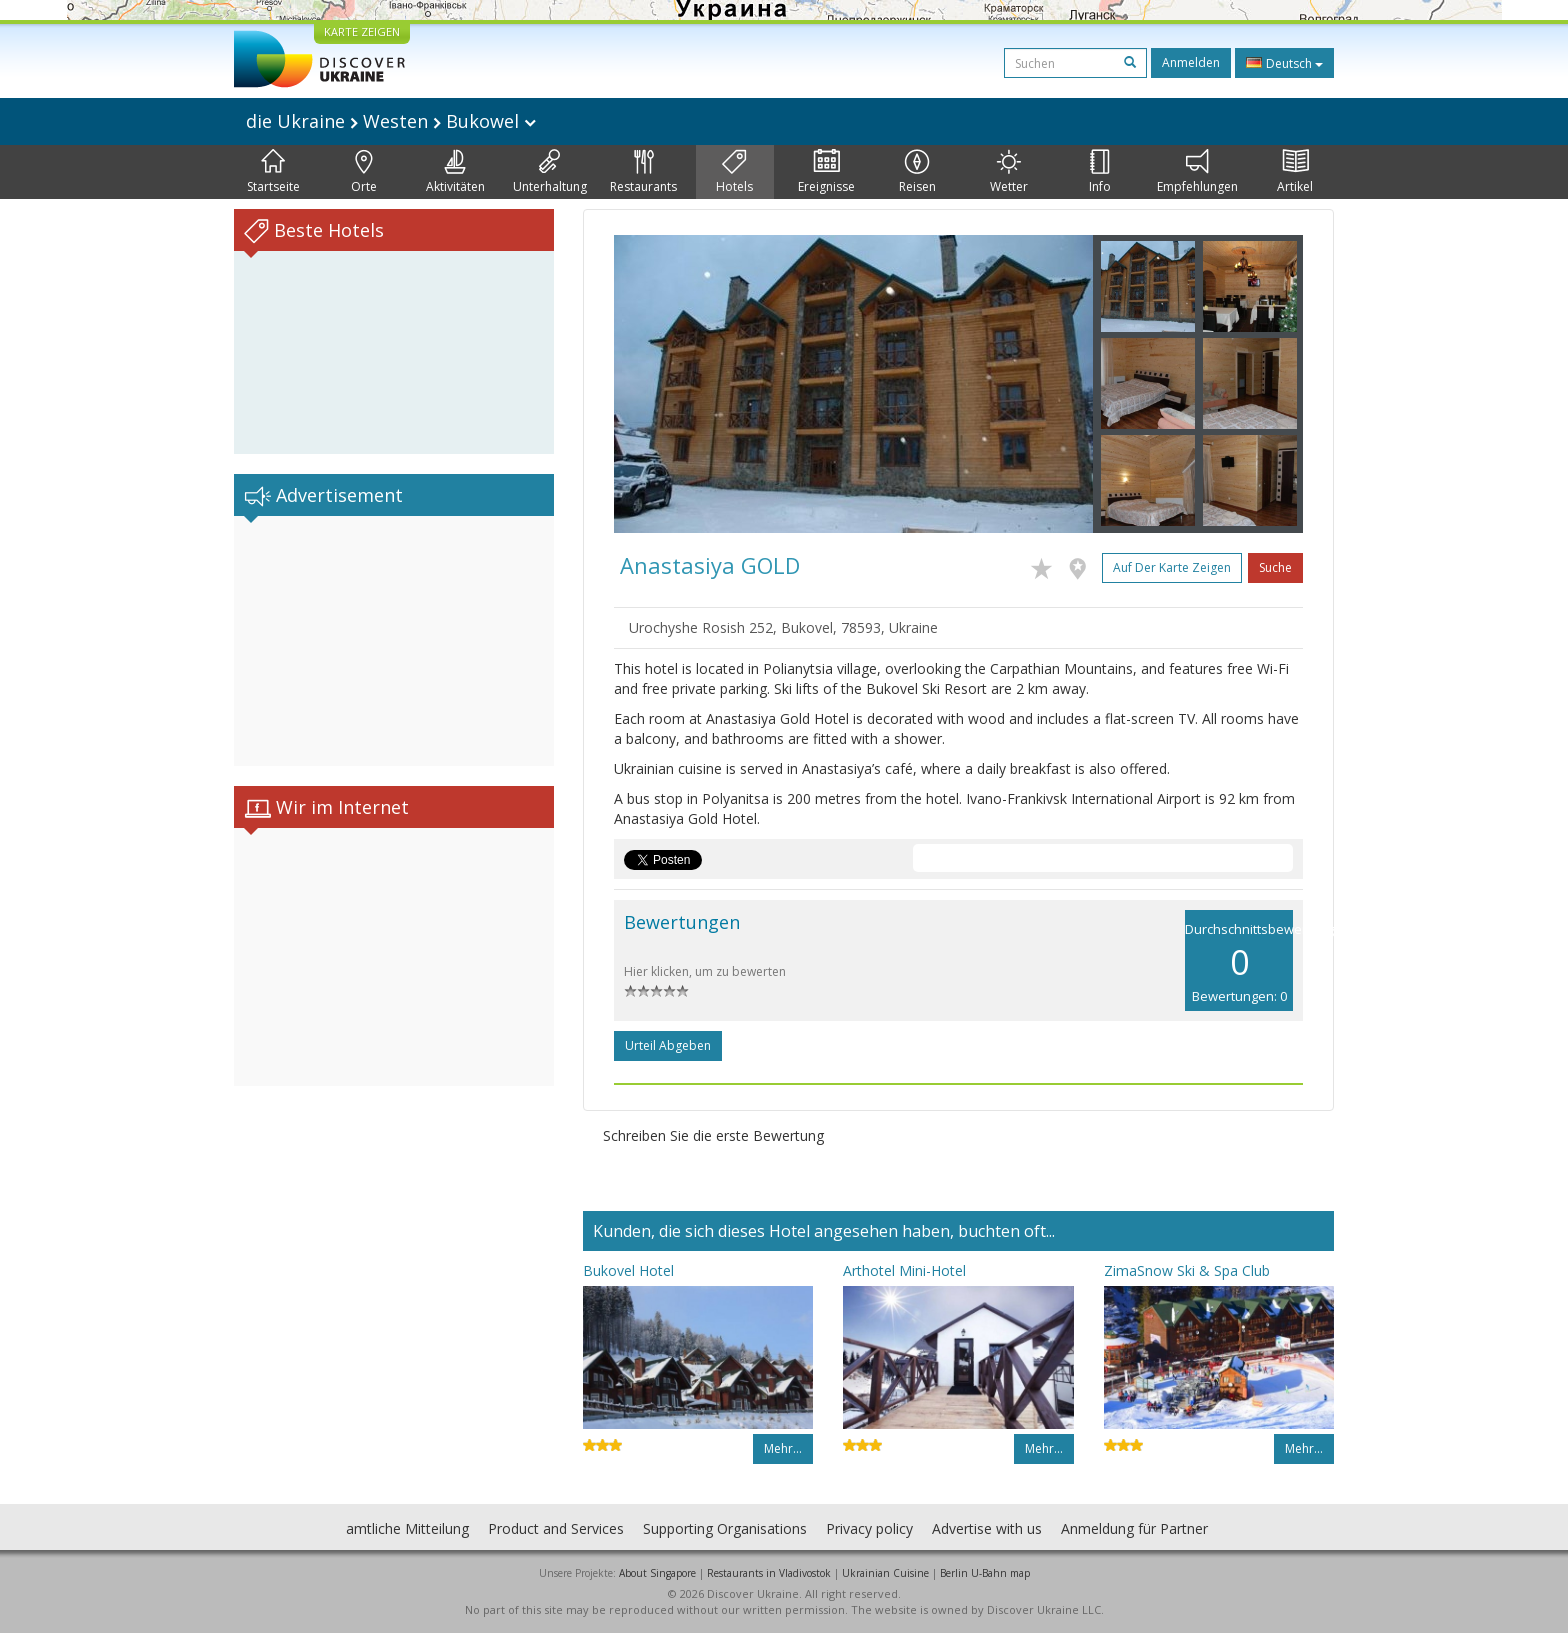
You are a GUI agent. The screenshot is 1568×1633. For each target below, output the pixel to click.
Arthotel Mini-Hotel (904, 1270)
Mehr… (783, 1448)
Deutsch (1284, 63)
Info (1100, 172)
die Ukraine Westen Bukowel (391, 121)
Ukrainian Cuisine (885, 1573)
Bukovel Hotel (628, 1270)
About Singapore (657, 1573)
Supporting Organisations (725, 1528)
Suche (1275, 567)
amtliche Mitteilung (407, 1528)
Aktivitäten (455, 172)
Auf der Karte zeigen (1172, 567)
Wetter (1009, 172)
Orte (364, 172)
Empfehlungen (1197, 172)
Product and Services (556, 1528)
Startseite (273, 172)
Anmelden (1191, 62)
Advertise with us (987, 1528)
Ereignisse (826, 172)
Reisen (917, 172)
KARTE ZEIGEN (362, 31)
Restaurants (643, 172)
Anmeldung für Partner (1134, 1528)
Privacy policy (869, 1528)
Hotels (734, 172)
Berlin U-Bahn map (985, 1573)
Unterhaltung (550, 172)
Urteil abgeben (668, 1045)
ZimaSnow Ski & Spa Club (1187, 1270)
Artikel (1295, 172)
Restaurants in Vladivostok (769, 1573)
